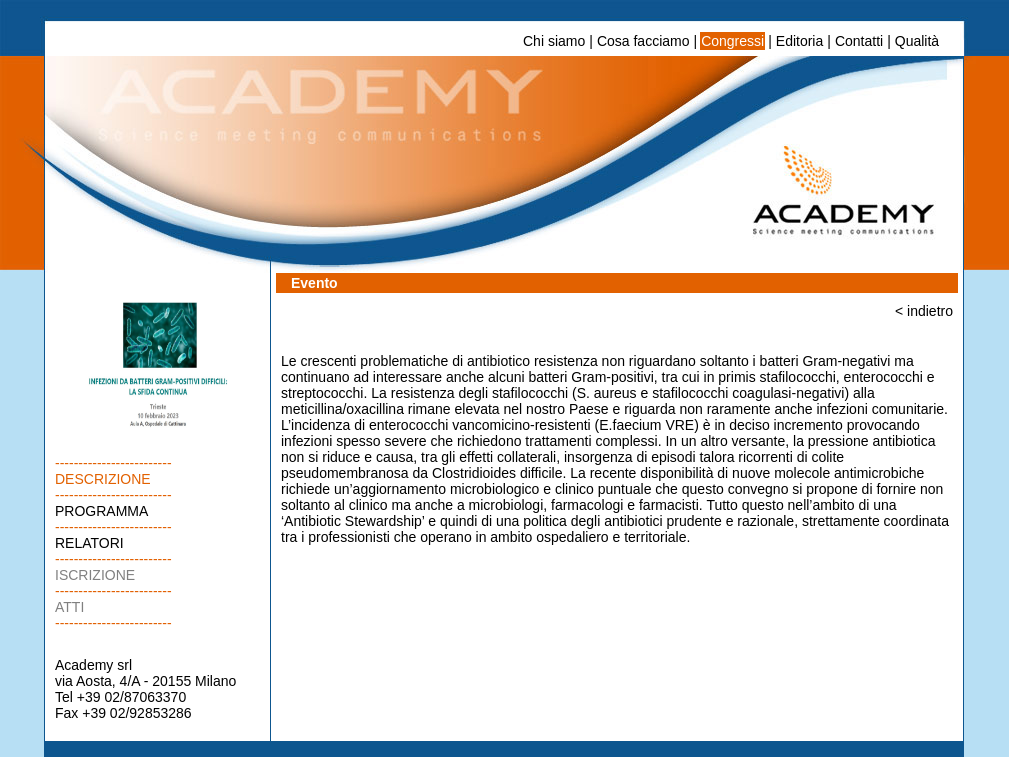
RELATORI (89, 543)
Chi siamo (554, 41)
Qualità (917, 41)
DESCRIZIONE (103, 479)
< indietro (924, 311)
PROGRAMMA (101, 511)
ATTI (69, 607)
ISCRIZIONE (95, 575)
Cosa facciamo (643, 41)
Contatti (859, 41)
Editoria (799, 41)
